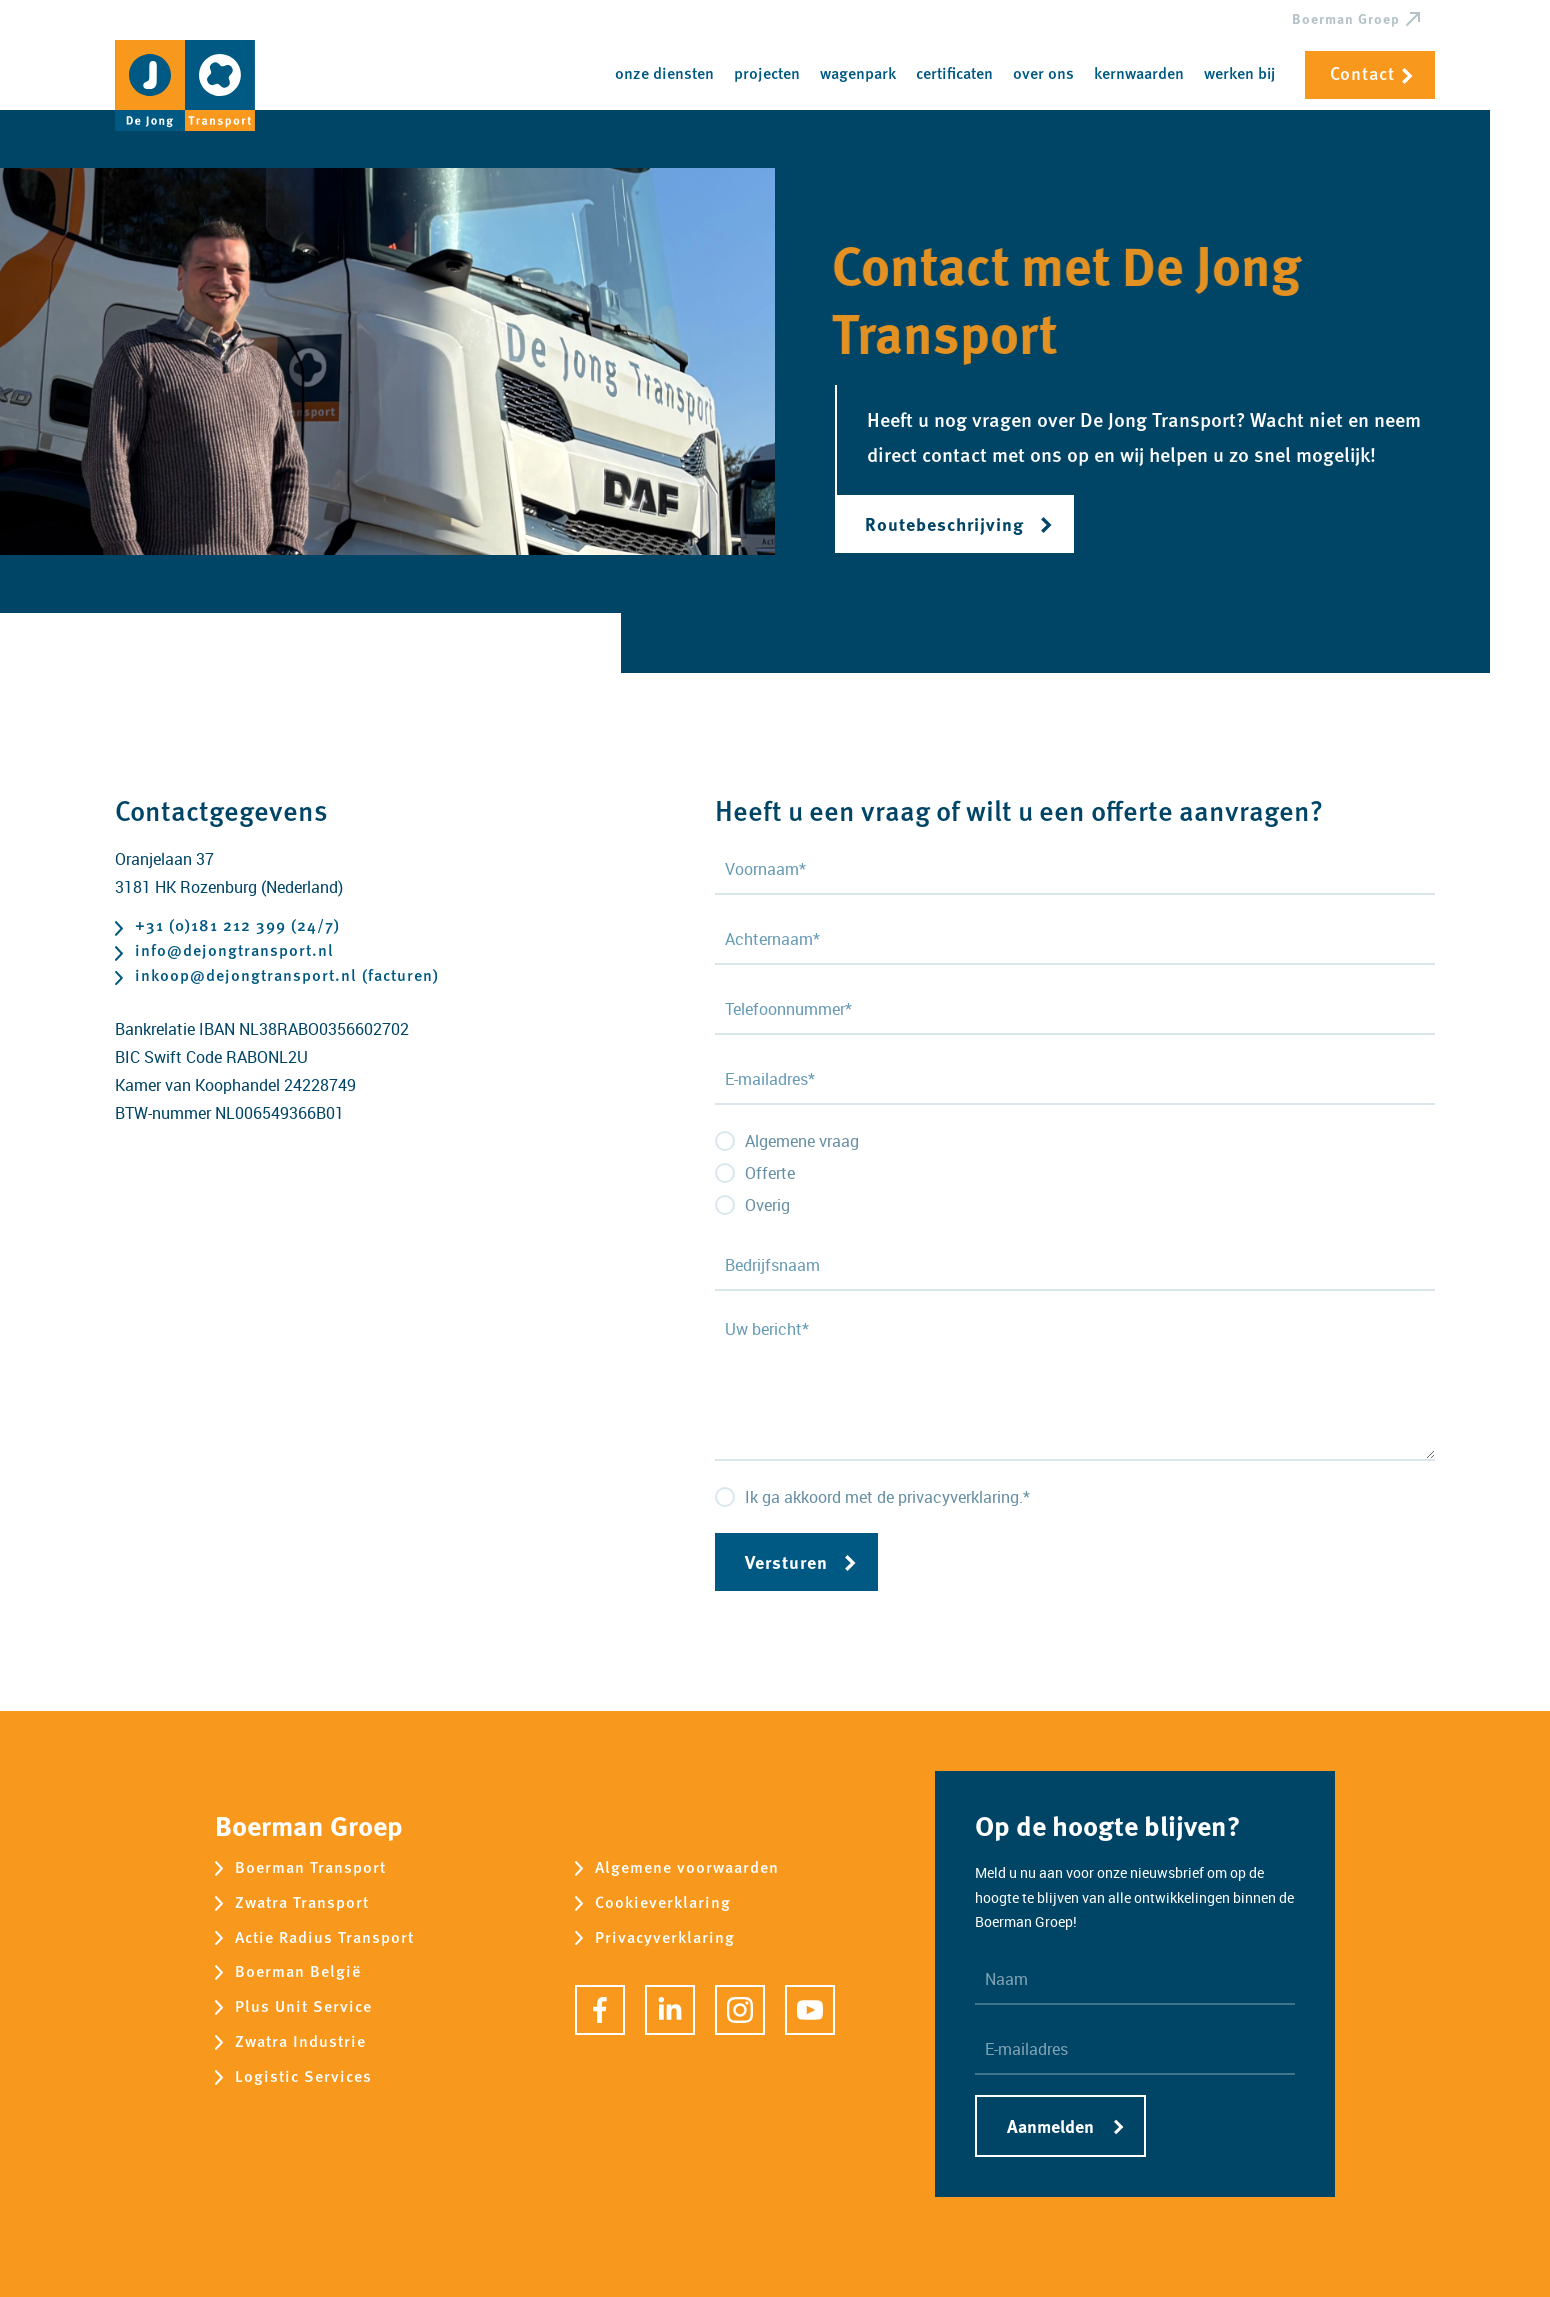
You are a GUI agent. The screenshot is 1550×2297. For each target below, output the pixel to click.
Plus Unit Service (303, 2007)
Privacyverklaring (665, 1938)
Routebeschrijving (944, 523)
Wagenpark (858, 75)
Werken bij (1239, 75)
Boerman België (298, 1972)
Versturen (786, 1561)
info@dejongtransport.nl (234, 953)
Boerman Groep (1346, 20)
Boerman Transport (310, 1868)
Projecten (767, 75)
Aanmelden (1050, 2125)
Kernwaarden (1139, 75)
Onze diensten (664, 75)
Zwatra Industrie (300, 2042)
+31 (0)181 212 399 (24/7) (237, 928)
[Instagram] (740, 2010)
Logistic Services (303, 2077)
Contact (1362, 75)
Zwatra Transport (302, 1903)
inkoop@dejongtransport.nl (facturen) (287, 978)
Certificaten (954, 75)
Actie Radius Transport (324, 1938)
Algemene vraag (802, 1141)
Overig (767, 1205)
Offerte (770, 1173)
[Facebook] (600, 2010)
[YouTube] (810, 2010)
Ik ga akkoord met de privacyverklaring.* (887, 1497)
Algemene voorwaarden (687, 1868)
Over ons (1043, 75)
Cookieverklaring (663, 1903)
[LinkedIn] (670, 2010)
